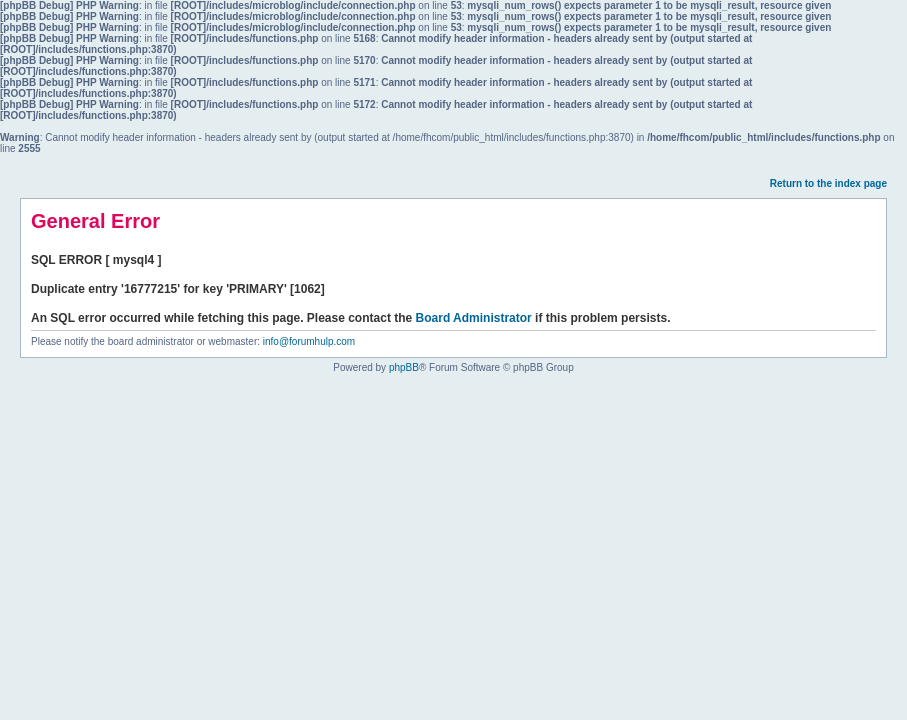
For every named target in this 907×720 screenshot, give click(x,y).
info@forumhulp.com (309, 341)
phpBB (404, 367)
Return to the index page (828, 183)
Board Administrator (474, 318)
